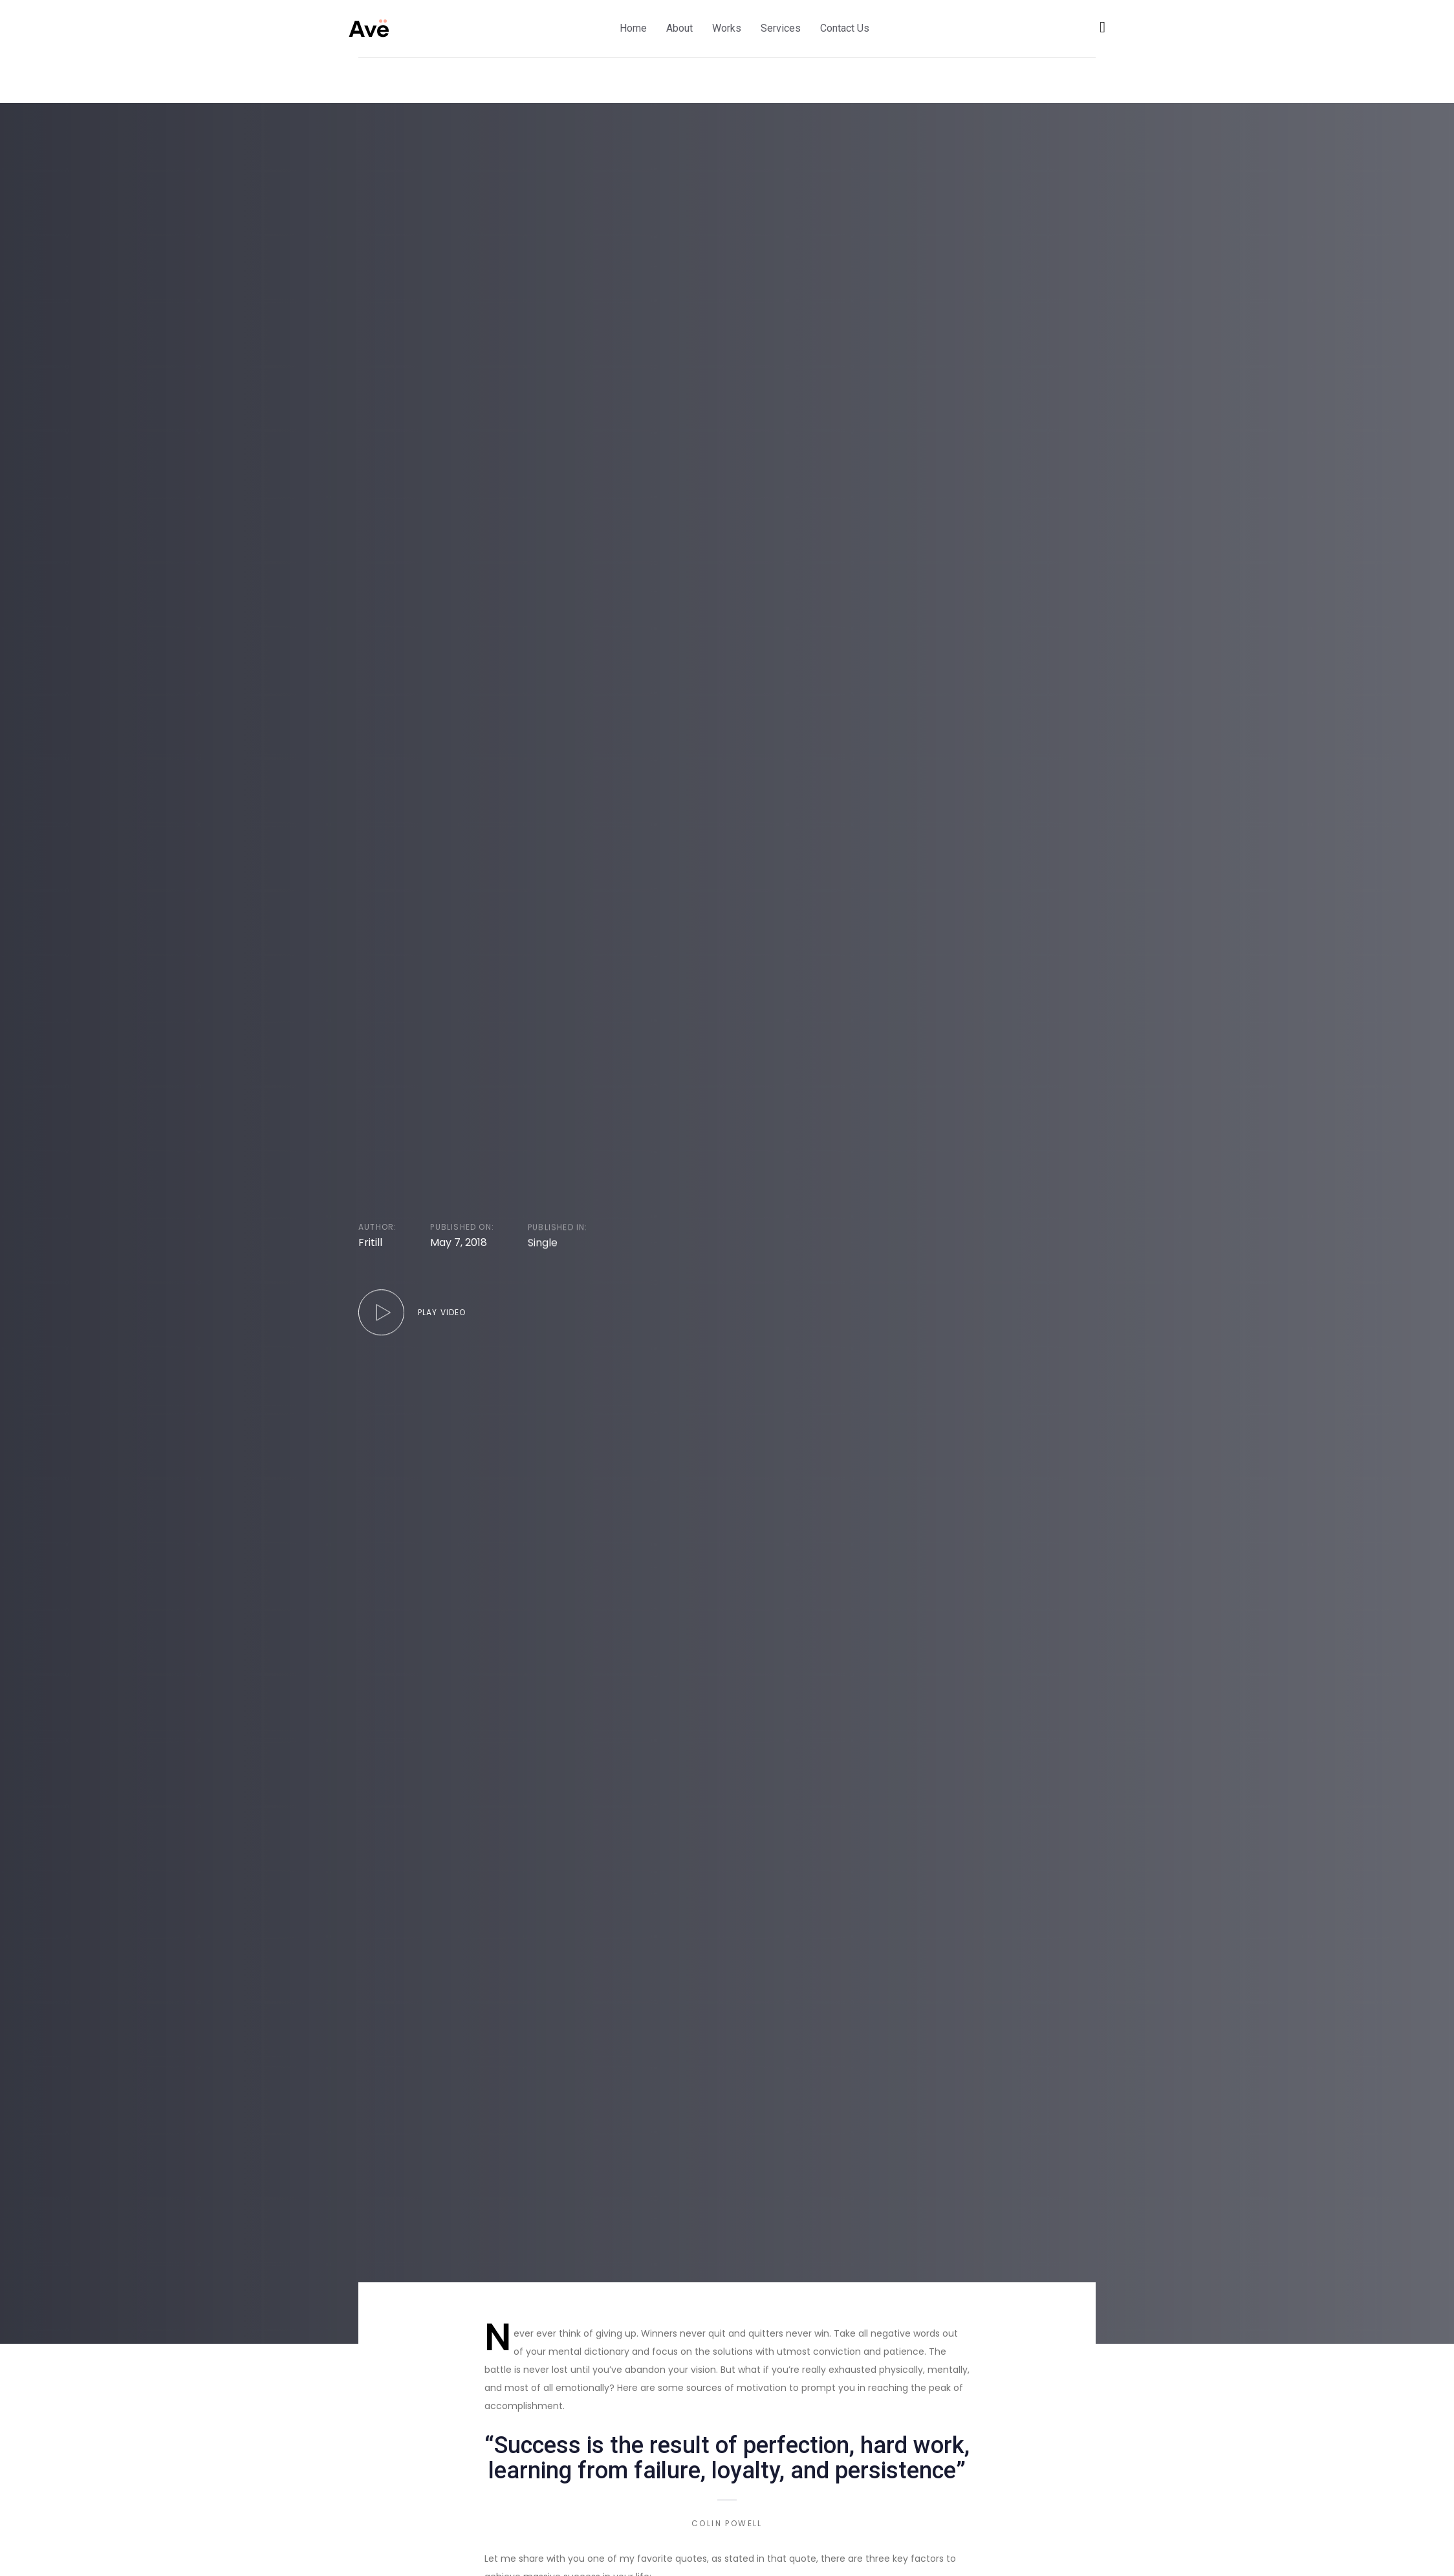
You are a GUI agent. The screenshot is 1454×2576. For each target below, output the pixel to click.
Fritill (370, 1243)
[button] (1102, 27)
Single (543, 1245)
